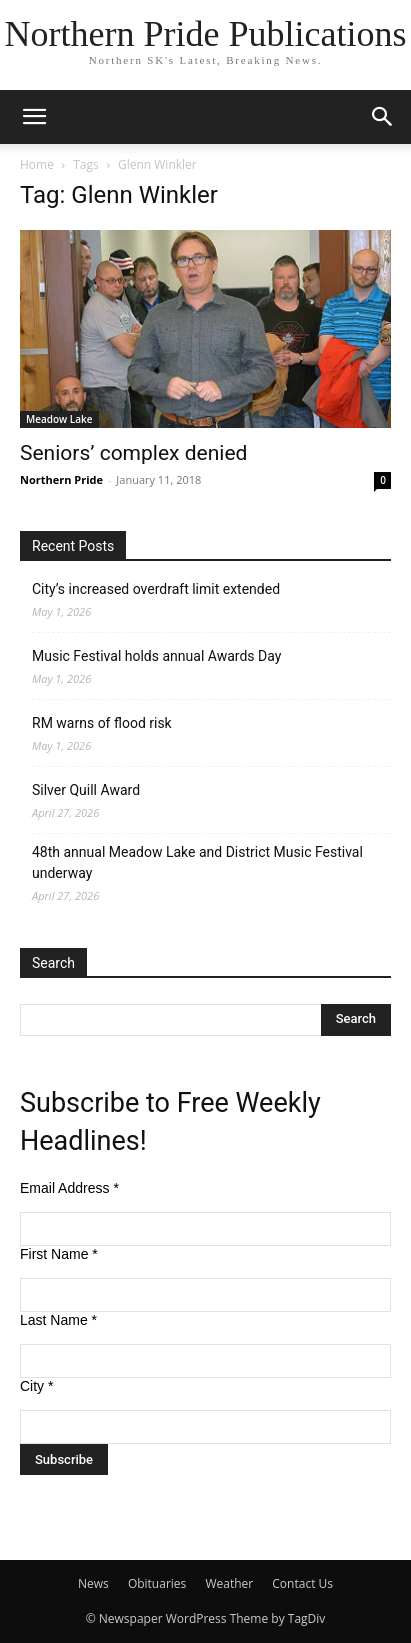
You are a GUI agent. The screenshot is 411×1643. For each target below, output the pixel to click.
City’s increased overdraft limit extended (156, 589)
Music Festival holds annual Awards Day (156, 656)
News (93, 1583)
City (36, 1386)
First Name (59, 1254)
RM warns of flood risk (102, 723)
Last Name (58, 1320)
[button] (34, 117)
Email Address (69, 1188)
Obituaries (157, 1583)
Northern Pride (61, 479)
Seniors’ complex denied (133, 453)
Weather (229, 1583)
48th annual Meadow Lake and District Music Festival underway (197, 862)
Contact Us (302, 1583)
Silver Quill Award (86, 790)
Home (37, 164)
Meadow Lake (59, 419)
